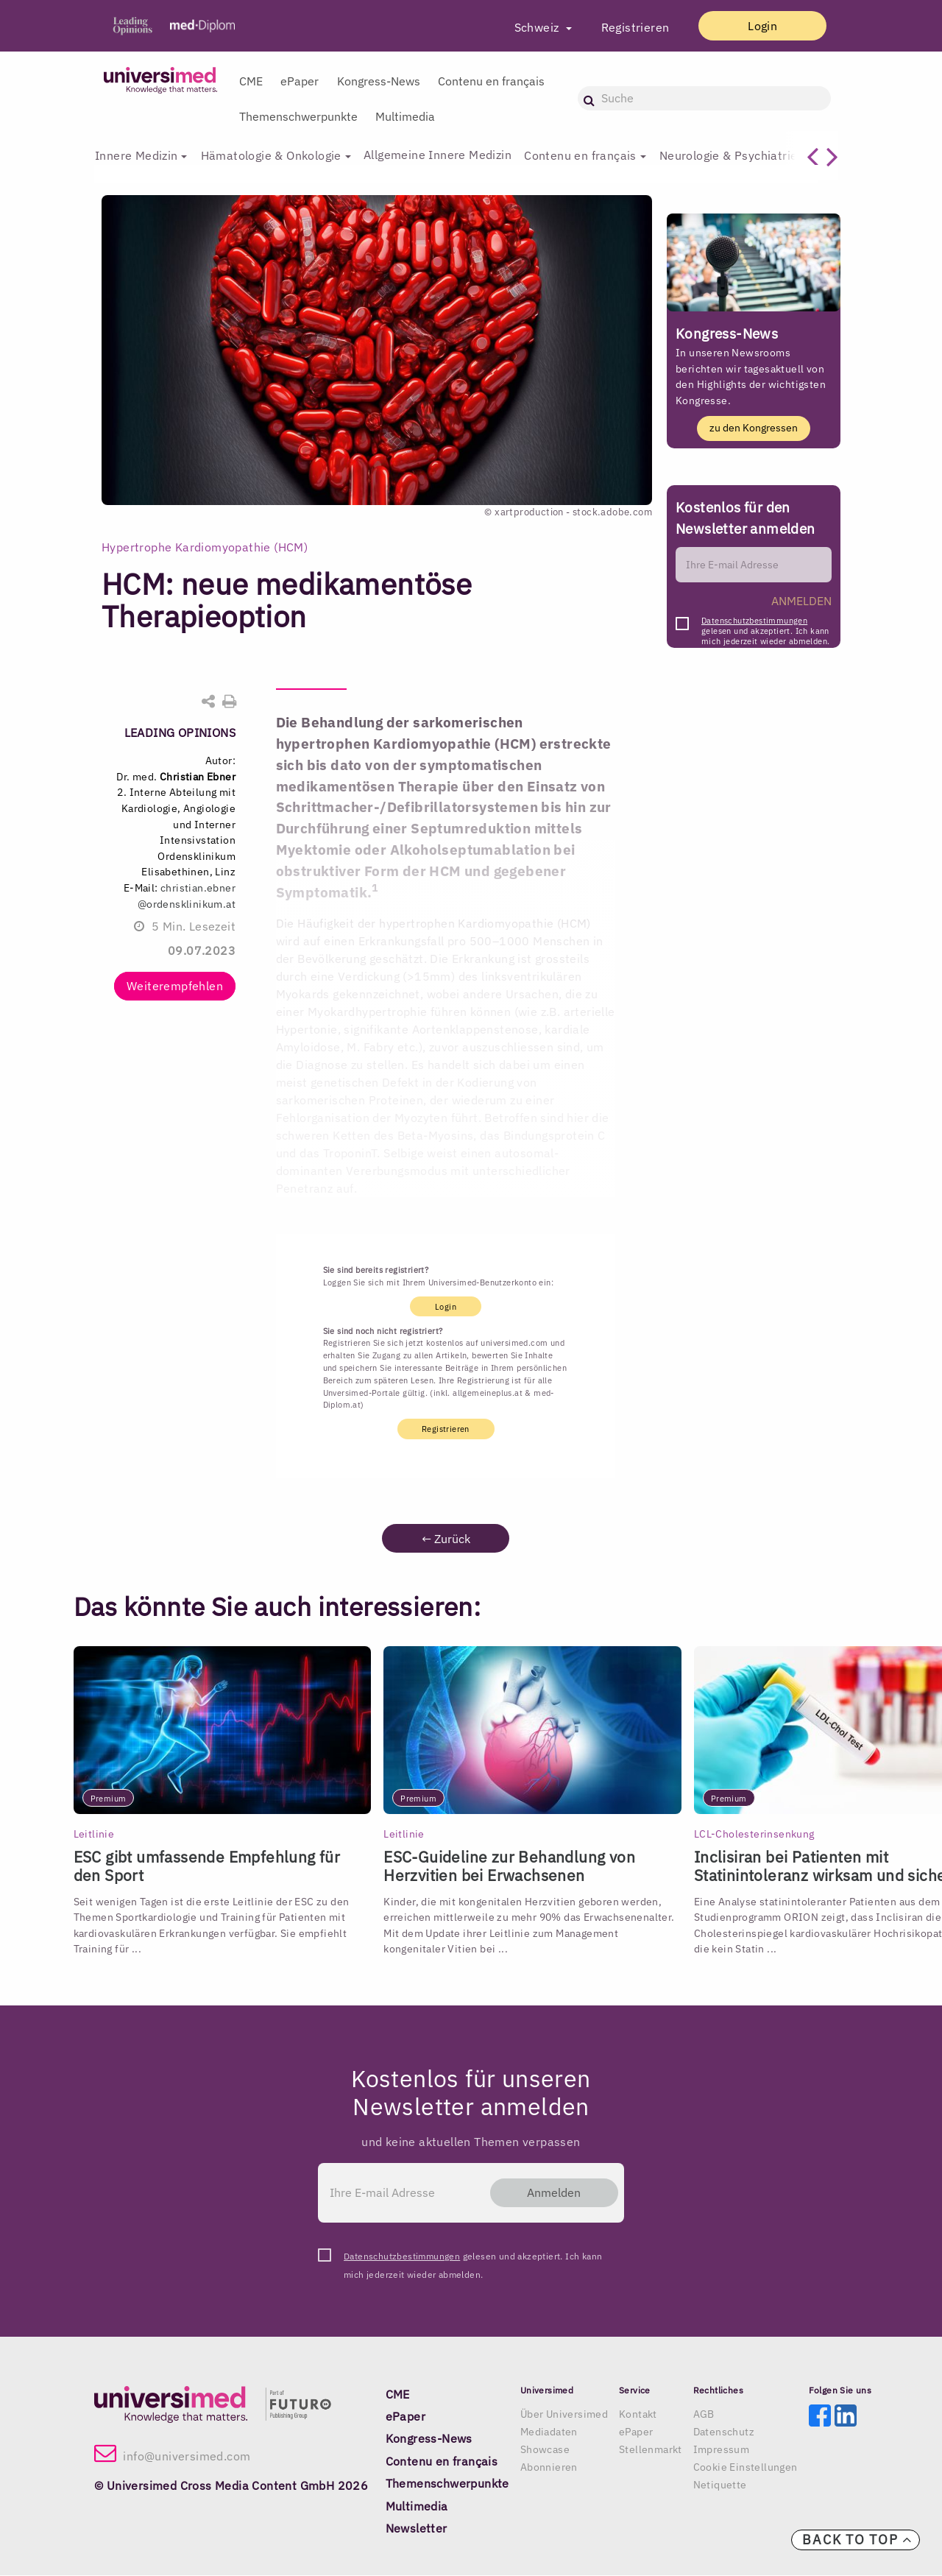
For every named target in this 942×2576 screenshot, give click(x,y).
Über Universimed (564, 2415)
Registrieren (621, 27)
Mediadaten (549, 2433)
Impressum (721, 2450)
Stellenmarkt (650, 2450)
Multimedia (405, 116)
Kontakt (638, 2415)
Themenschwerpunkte (298, 116)
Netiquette (720, 2486)
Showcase (545, 2450)
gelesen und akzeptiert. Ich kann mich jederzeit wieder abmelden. (765, 625)
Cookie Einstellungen (745, 2468)
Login (756, 25)
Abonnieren (549, 2468)
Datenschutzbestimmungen (754, 621)
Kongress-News (378, 81)
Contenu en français (491, 81)
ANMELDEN (801, 601)
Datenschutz (723, 2433)
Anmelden (547, 2193)
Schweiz (524, 27)
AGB (704, 2415)
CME (251, 81)
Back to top (857, 2539)
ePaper (299, 81)
